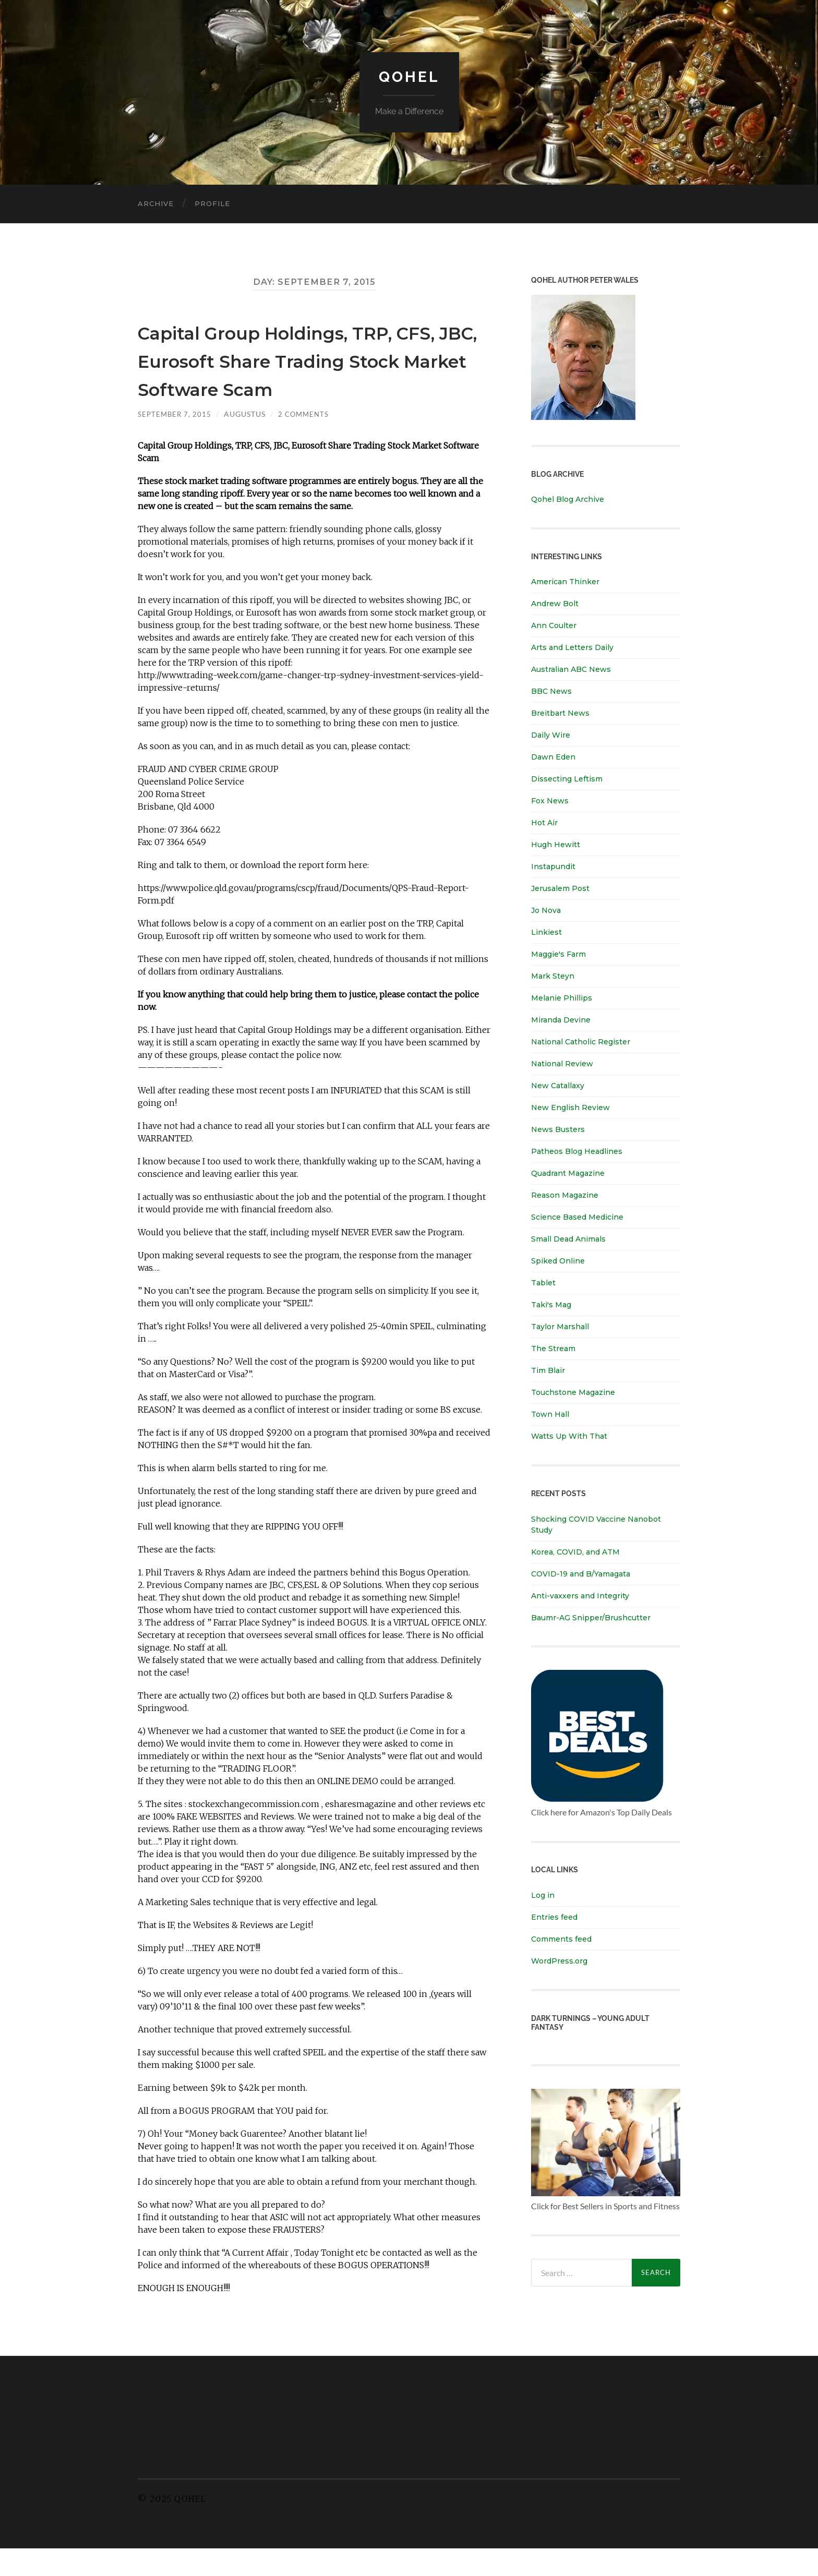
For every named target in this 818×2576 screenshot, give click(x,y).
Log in (543, 1894)
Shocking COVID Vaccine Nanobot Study (596, 1524)
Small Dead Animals (568, 1239)
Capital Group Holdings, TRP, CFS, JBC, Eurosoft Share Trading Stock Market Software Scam (312, 372)
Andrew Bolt (555, 603)
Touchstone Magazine (573, 1392)
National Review (562, 1063)
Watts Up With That (569, 1436)
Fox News (550, 800)
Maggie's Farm (558, 954)
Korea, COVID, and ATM (575, 1551)
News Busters (558, 1129)
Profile (212, 203)
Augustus (247, 441)
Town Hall (550, 1414)
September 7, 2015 (175, 441)
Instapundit (553, 866)
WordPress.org (559, 1960)
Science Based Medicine (577, 1217)
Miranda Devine (561, 1020)
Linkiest (546, 932)
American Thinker (565, 581)
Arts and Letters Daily (572, 647)
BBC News (551, 691)
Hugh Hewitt (555, 844)
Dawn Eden (553, 757)
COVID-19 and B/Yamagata (581, 1573)
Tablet (543, 1282)
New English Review (570, 1107)
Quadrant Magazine (568, 1173)
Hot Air (544, 822)
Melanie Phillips (561, 998)
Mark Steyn (552, 976)
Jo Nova (546, 910)
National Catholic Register (580, 1041)
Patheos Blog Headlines (576, 1151)
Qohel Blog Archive (567, 499)
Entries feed (554, 1916)
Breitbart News (560, 713)
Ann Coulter (553, 625)
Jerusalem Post (560, 888)
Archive (156, 203)
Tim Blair (548, 1370)
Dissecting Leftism (567, 779)
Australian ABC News (571, 669)
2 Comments (306, 441)
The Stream (553, 1348)
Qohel (409, 76)
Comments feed (561, 1938)
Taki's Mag (551, 1304)
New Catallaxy (557, 1085)
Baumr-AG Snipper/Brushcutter (591, 1617)
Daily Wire (550, 735)
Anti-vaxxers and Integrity (580, 1595)
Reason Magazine (564, 1195)
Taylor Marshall (560, 1326)
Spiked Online (558, 1261)
